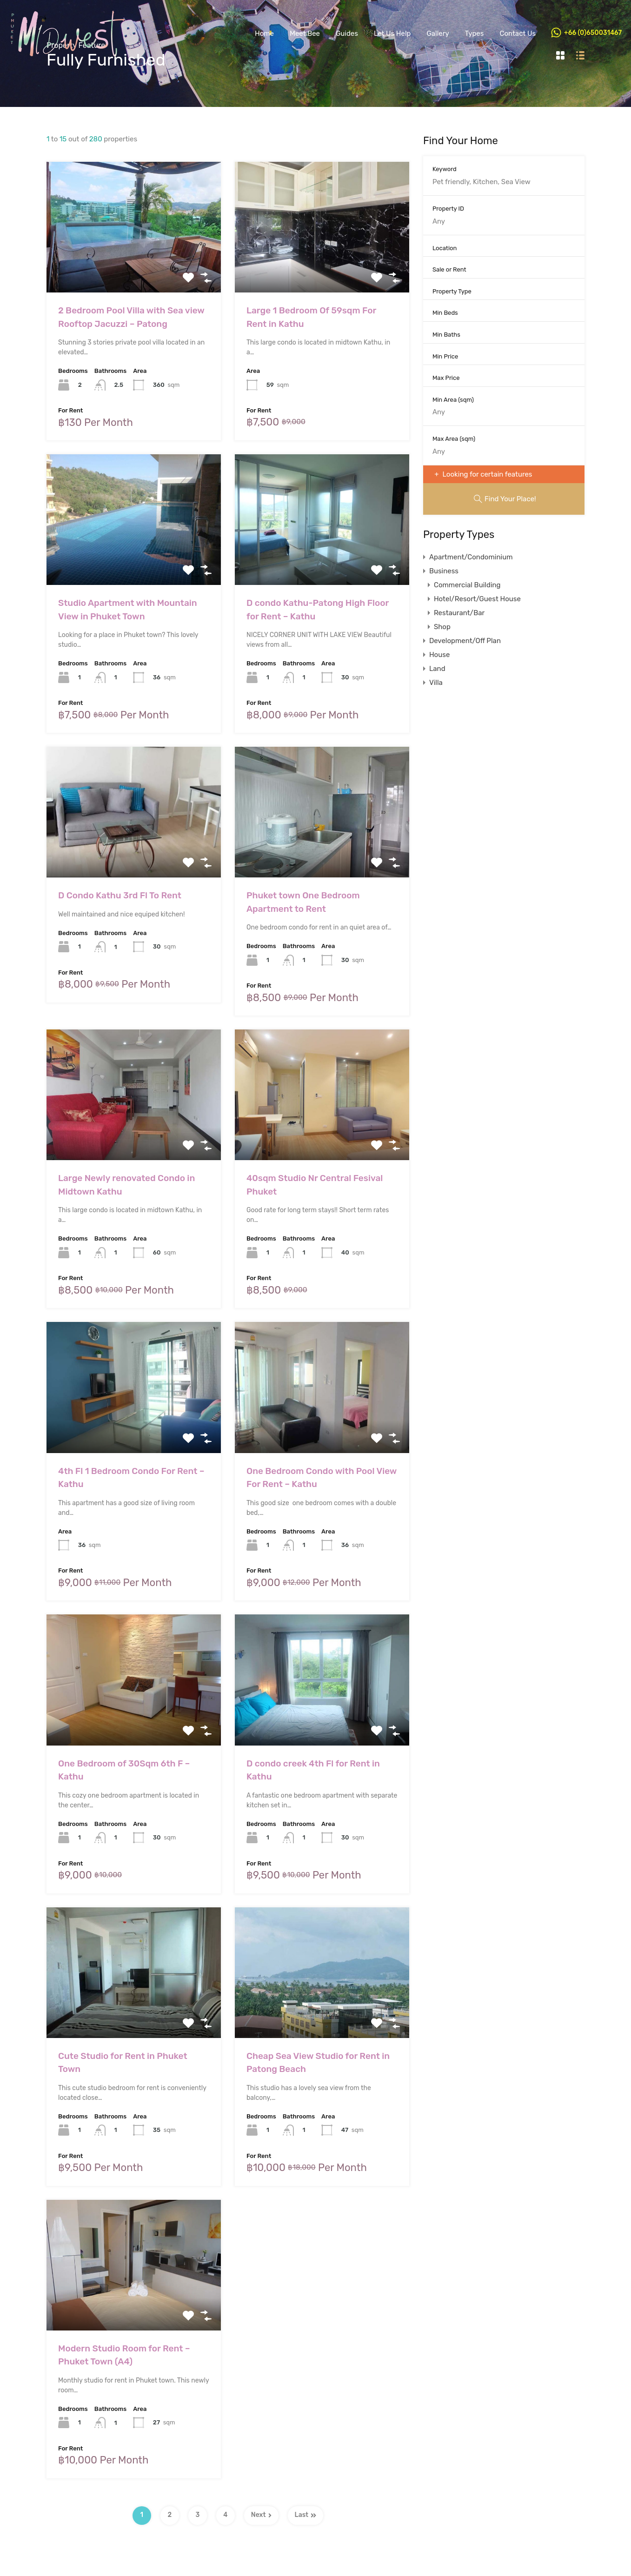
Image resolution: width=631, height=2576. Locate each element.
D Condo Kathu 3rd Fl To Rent (119, 895)
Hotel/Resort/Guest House (477, 599)
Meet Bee (305, 33)
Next (261, 2515)
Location (444, 248)
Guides (347, 33)
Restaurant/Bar (459, 613)
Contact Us (517, 33)
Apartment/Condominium (471, 557)
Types (474, 33)
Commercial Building (467, 585)
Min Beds (445, 312)
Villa (436, 682)
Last (306, 2515)
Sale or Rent (449, 269)
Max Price (446, 377)
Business (443, 571)
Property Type (452, 291)
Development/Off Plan (465, 641)
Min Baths (446, 334)
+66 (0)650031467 (593, 33)
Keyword (444, 169)
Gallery (438, 33)
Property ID (448, 208)
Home (264, 33)
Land (437, 668)
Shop (442, 627)
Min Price (445, 356)
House (439, 655)
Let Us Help (392, 33)
